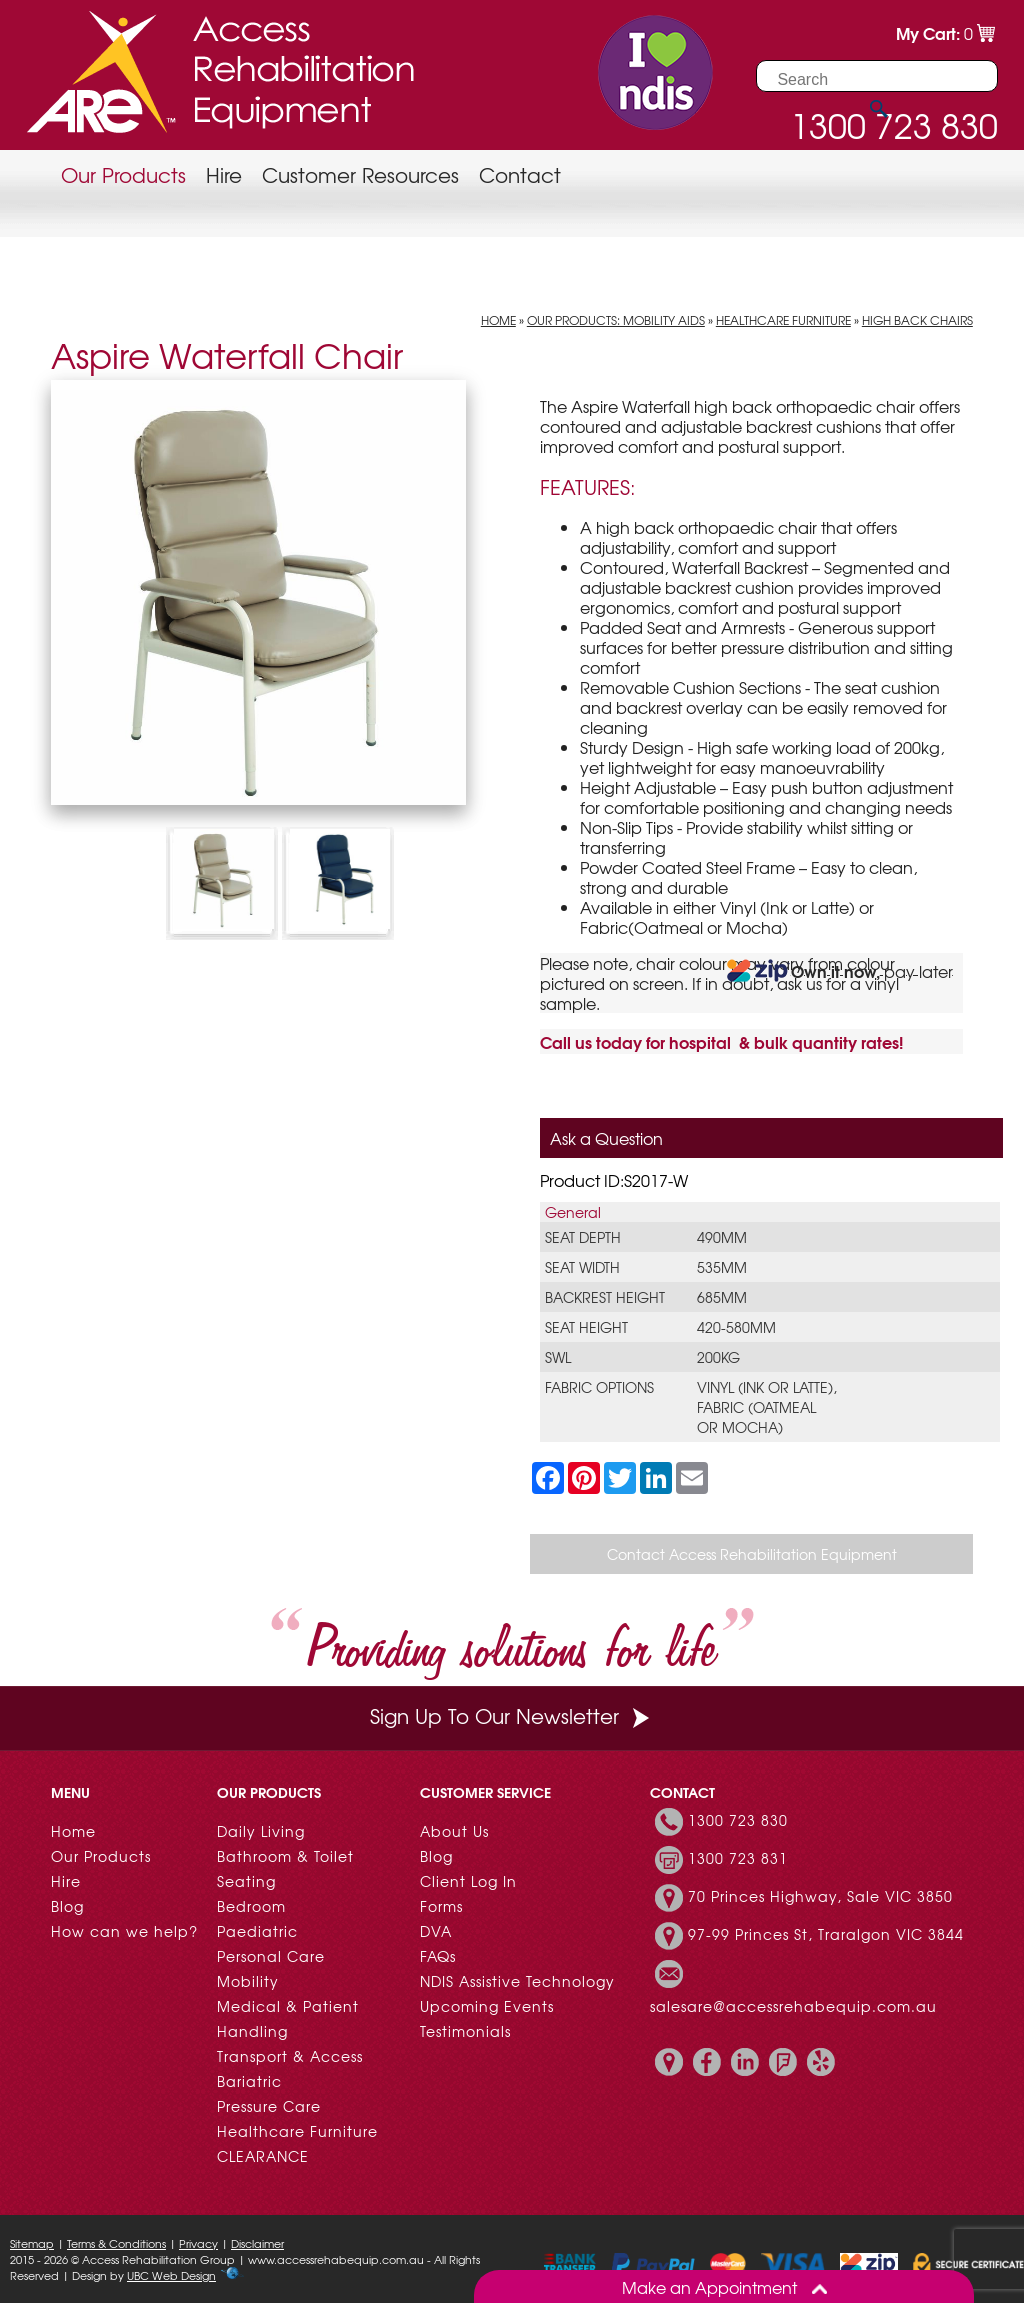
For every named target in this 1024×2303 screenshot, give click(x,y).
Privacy (198, 2243)
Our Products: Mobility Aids (616, 320)
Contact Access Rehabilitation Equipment (752, 1554)
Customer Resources (360, 174)
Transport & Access (290, 2056)
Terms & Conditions (116, 2243)
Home (498, 320)
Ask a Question (606, 1138)
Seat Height (586, 1327)
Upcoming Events (487, 2006)
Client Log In (468, 1881)
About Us (454, 1831)
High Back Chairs (917, 320)
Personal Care (271, 1956)
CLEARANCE (263, 2156)
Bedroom (251, 1906)
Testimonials (465, 2031)
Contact (520, 174)
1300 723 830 (738, 1820)
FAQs (438, 1956)
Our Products (123, 174)
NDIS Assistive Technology (517, 1981)
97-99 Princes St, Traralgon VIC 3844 (826, 1934)
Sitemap (32, 2243)
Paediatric (257, 1931)
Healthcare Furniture (783, 320)
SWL (558, 1357)
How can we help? (124, 1931)
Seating (246, 1881)
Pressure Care (269, 2106)
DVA (436, 1931)
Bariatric (249, 2081)
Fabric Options (599, 1387)
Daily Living (261, 1831)
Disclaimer (257, 2243)
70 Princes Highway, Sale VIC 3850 (820, 1896)
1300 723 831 (738, 1858)
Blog (67, 1906)
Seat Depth (583, 1237)
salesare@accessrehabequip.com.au (793, 2006)
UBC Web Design (171, 2275)
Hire (224, 174)
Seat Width (582, 1267)
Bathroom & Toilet (285, 1856)
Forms (441, 1906)
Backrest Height (605, 1297)
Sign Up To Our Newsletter (512, 1715)
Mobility (248, 1981)
